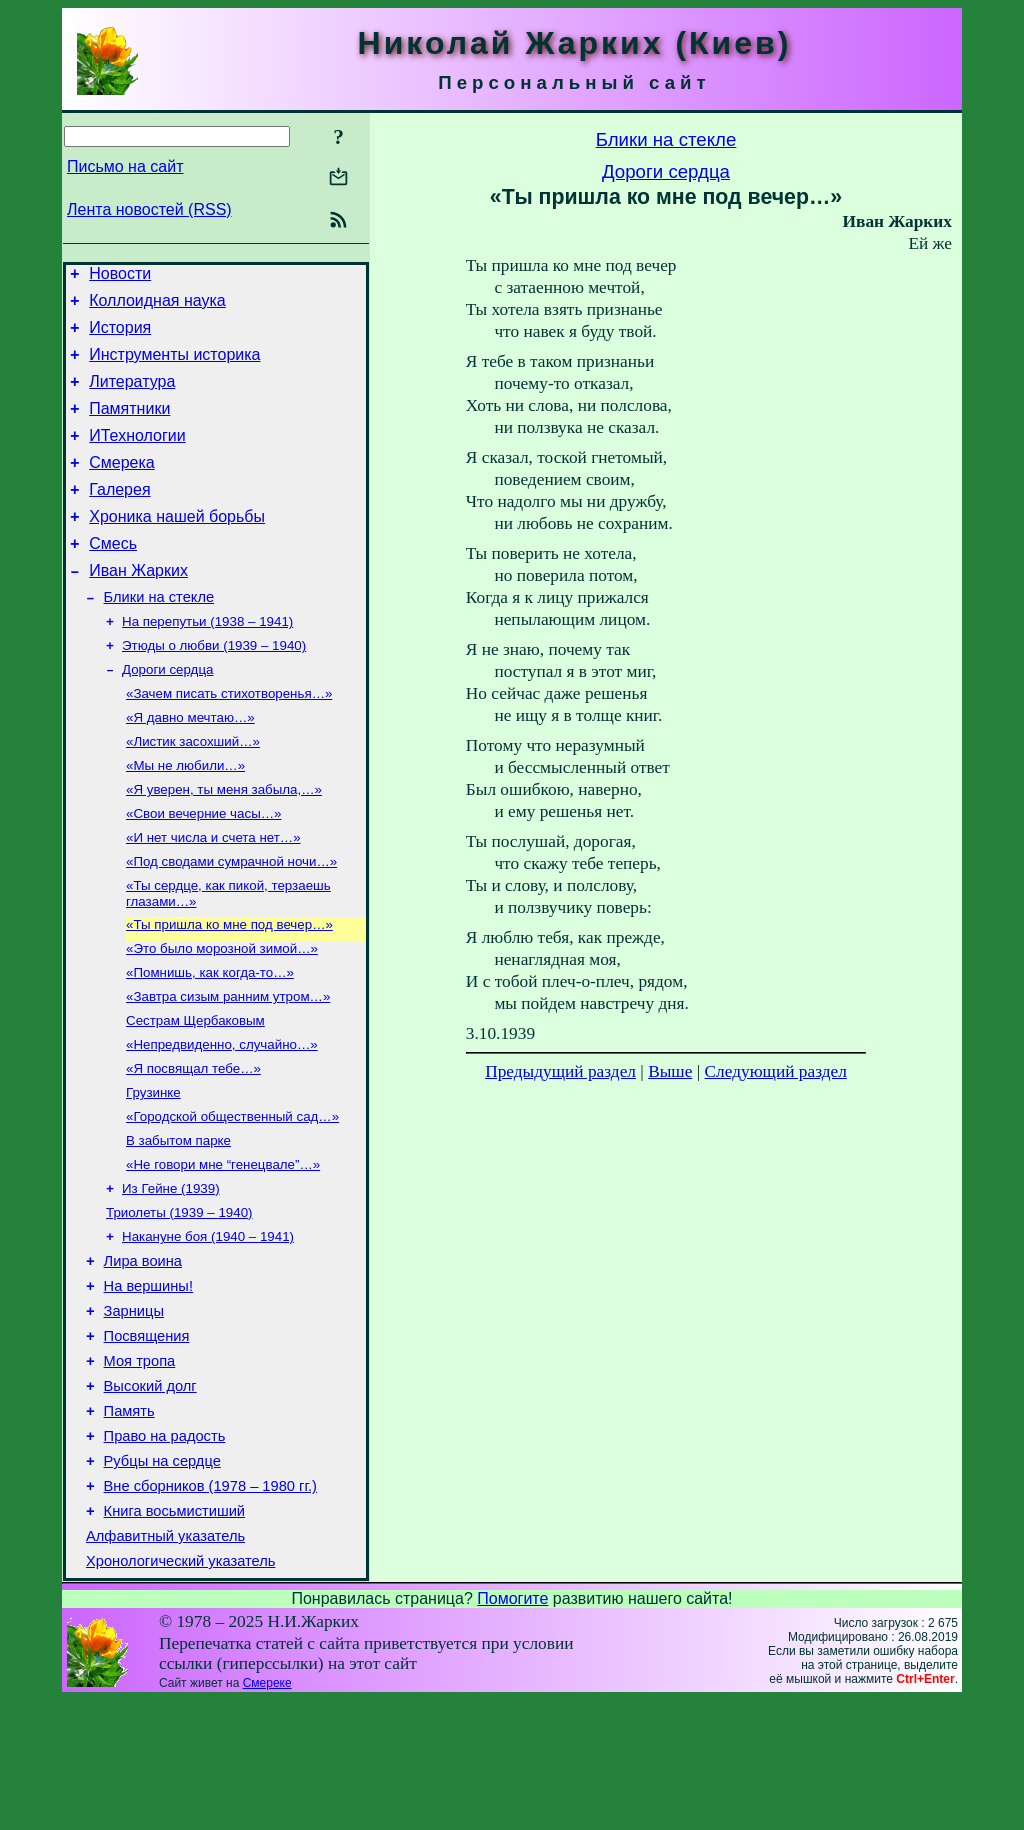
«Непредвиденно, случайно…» (222, 1119)
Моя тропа (140, 1467)
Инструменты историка (174, 366)
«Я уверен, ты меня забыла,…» (224, 844)
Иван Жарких (138, 606)
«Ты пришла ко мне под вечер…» (229, 989)
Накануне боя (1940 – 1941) (208, 1327)
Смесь (113, 576)
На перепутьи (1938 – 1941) (207, 662)
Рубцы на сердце (162, 1579)
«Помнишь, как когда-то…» (210, 1041)
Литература (132, 396)
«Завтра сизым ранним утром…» (228, 1067)
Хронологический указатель (180, 1691)
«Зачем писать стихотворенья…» (229, 740)
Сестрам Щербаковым (195, 1093)
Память (129, 1523)
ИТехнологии (137, 456)
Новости (120, 276)
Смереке (267, 1813)
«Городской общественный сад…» (232, 1197)
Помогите (512, 1728)
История (120, 336)
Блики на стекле (159, 636)
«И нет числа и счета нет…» (213, 896)
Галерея (119, 516)
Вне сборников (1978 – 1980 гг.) (210, 1607)
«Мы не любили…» (185, 818)
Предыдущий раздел (560, 1071)
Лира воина (143, 1355)
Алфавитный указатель (165, 1663)
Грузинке (153, 1171)
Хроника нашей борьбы (177, 546)
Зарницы (134, 1411)
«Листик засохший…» (193, 792)
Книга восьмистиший (174, 1635)
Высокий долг (150, 1495)
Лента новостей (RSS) (149, 209)
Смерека (122, 486)
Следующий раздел (776, 1071)
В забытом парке (178, 1223)
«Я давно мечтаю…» (190, 766)
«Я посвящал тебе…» (193, 1145)
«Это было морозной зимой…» (222, 1015)
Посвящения (147, 1439)
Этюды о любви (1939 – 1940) (214, 688)
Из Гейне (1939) (171, 1275)
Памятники (129, 426)
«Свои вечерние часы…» (203, 870)
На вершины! (148, 1383)
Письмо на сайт (125, 166)
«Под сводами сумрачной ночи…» (231, 922)
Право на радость (165, 1551)
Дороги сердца (167, 714)
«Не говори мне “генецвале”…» (223, 1249)
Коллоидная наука (157, 306)
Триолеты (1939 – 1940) (179, 1301)
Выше (670, 1071)
